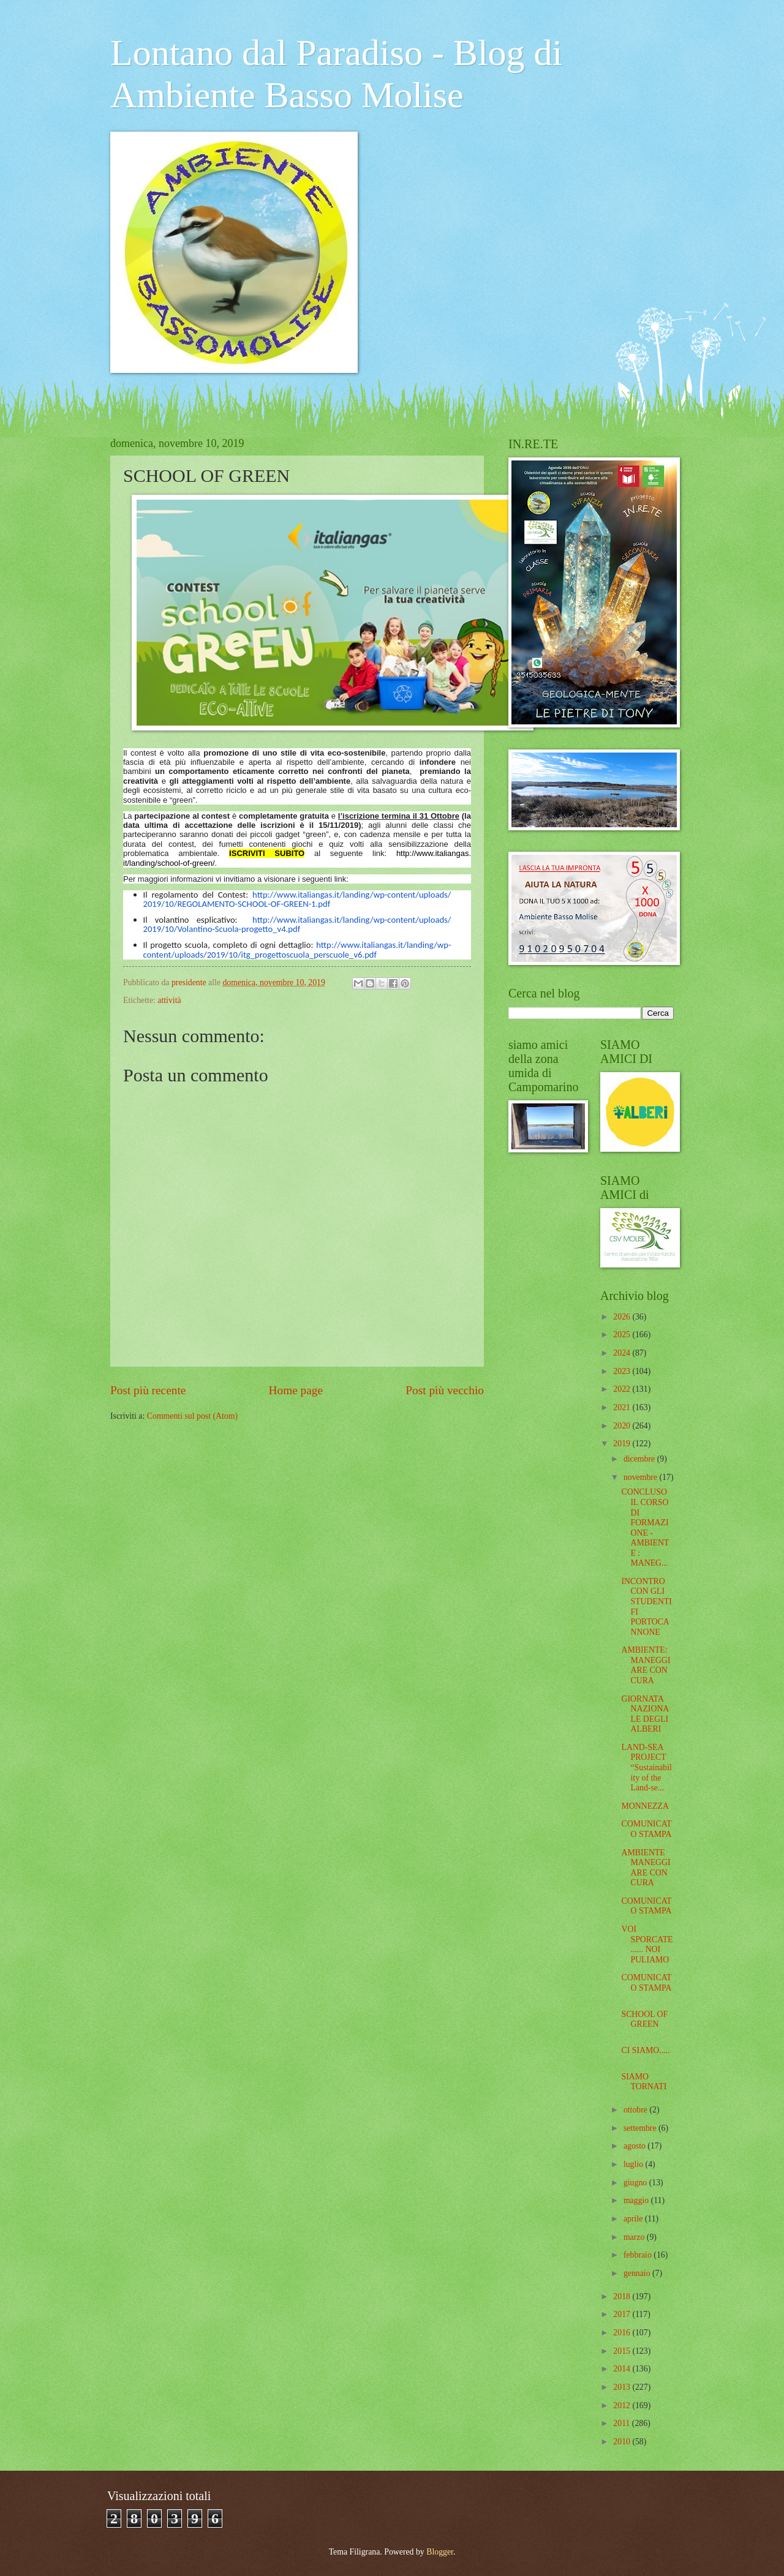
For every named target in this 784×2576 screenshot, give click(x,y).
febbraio (639, 2254)
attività (169, 1000)
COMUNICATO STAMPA (646, 1829)
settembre (641, 2128)
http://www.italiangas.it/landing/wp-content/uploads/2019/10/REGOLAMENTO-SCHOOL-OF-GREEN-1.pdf (297, 899)
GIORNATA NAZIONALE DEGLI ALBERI (645, 1714)
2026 (622, 1316)
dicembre (640, 1458)
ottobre (637, 2109)
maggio (637, 2200)
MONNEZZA (644, 1806)
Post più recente (148, 1390)
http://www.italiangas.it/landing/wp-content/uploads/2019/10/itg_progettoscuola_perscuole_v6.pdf (297, 949)
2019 (622, 1443)
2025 (622, 1334)
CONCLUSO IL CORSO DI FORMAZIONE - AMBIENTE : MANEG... (645, 1527)
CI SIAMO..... (645, 2050)
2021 (622, 1407)
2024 (622, 1352)
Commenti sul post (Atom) (192, 1416)
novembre (642, 1477)
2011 (622, 2423)
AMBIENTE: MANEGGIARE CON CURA (645, 1665)
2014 (622, 2368)
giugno (636, 2182)
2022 (622, 1389)
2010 (622, 2441)
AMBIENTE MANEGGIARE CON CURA (645, 1868)
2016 (622, 2332)
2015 (622, 2351)
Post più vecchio (444, 1390)
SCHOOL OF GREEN (644, 2019)
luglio (635, 2164)
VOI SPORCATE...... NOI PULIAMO (647, 1944)
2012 (622, 2405)
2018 (622, 2296)
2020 (622, 1425)
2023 (622, 1371)
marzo (635, 2237)
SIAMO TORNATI (643, 2082)
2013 (622, 2387)
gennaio (638, 2273)
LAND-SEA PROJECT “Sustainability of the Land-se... (646, 1767)
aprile (634, 2218)
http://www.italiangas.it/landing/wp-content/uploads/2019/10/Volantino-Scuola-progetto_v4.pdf (297, 924)
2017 (622, 2314)
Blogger (439, 2551)
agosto (635, 2145)
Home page (296, 1390)
